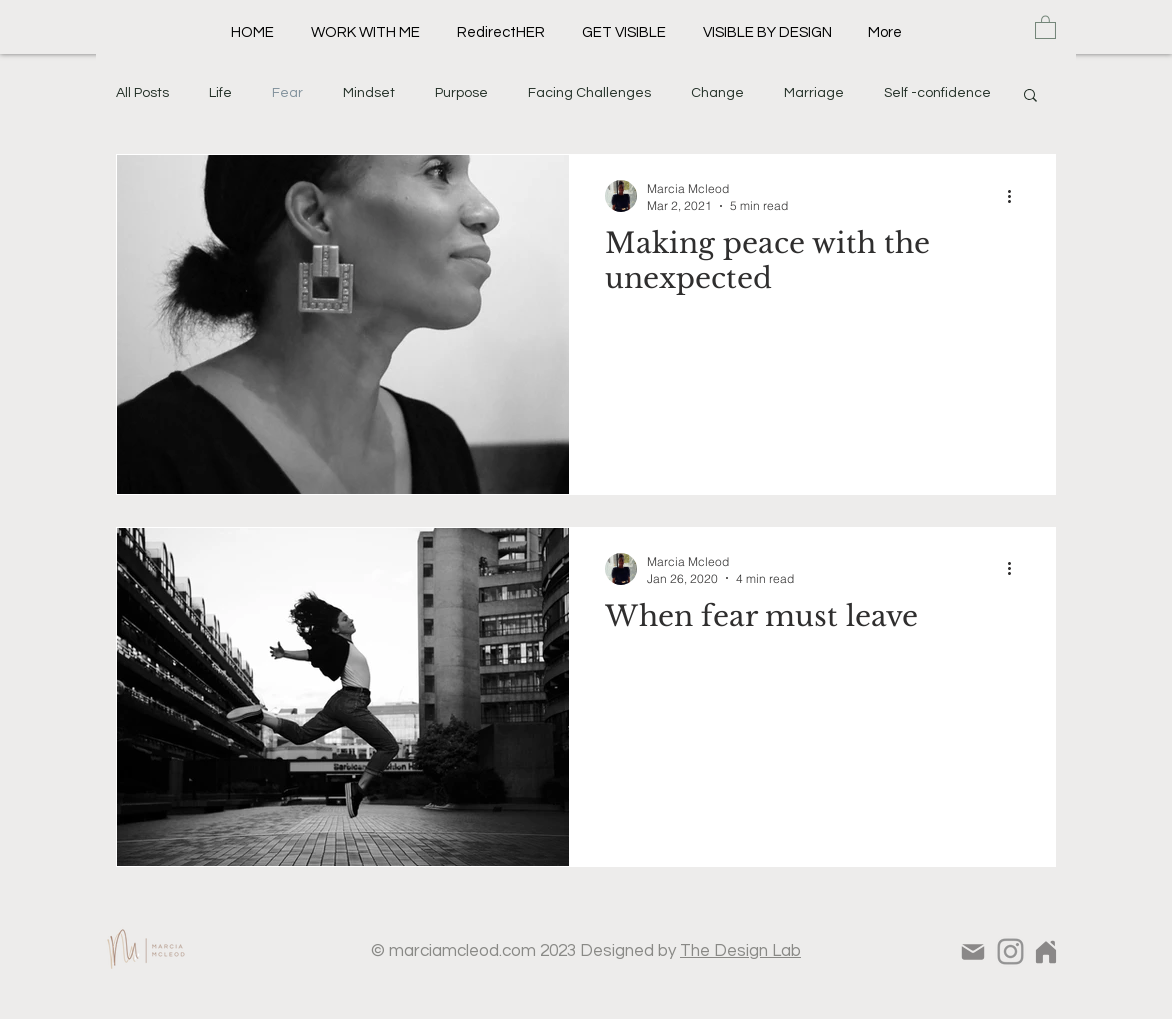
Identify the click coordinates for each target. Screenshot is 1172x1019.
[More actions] (1016, 196)
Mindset (369, 93)
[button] (1045, 26)
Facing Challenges (589, 93)
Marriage (814, 93)
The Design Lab (740, 951)
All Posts (142, 93)
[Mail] (972, 952)
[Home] (1045, 951)
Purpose (461, 93)
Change (717, 93)
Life (220, 93)
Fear (287, 93)
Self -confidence (937, 93)
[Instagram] (1010, 951)
